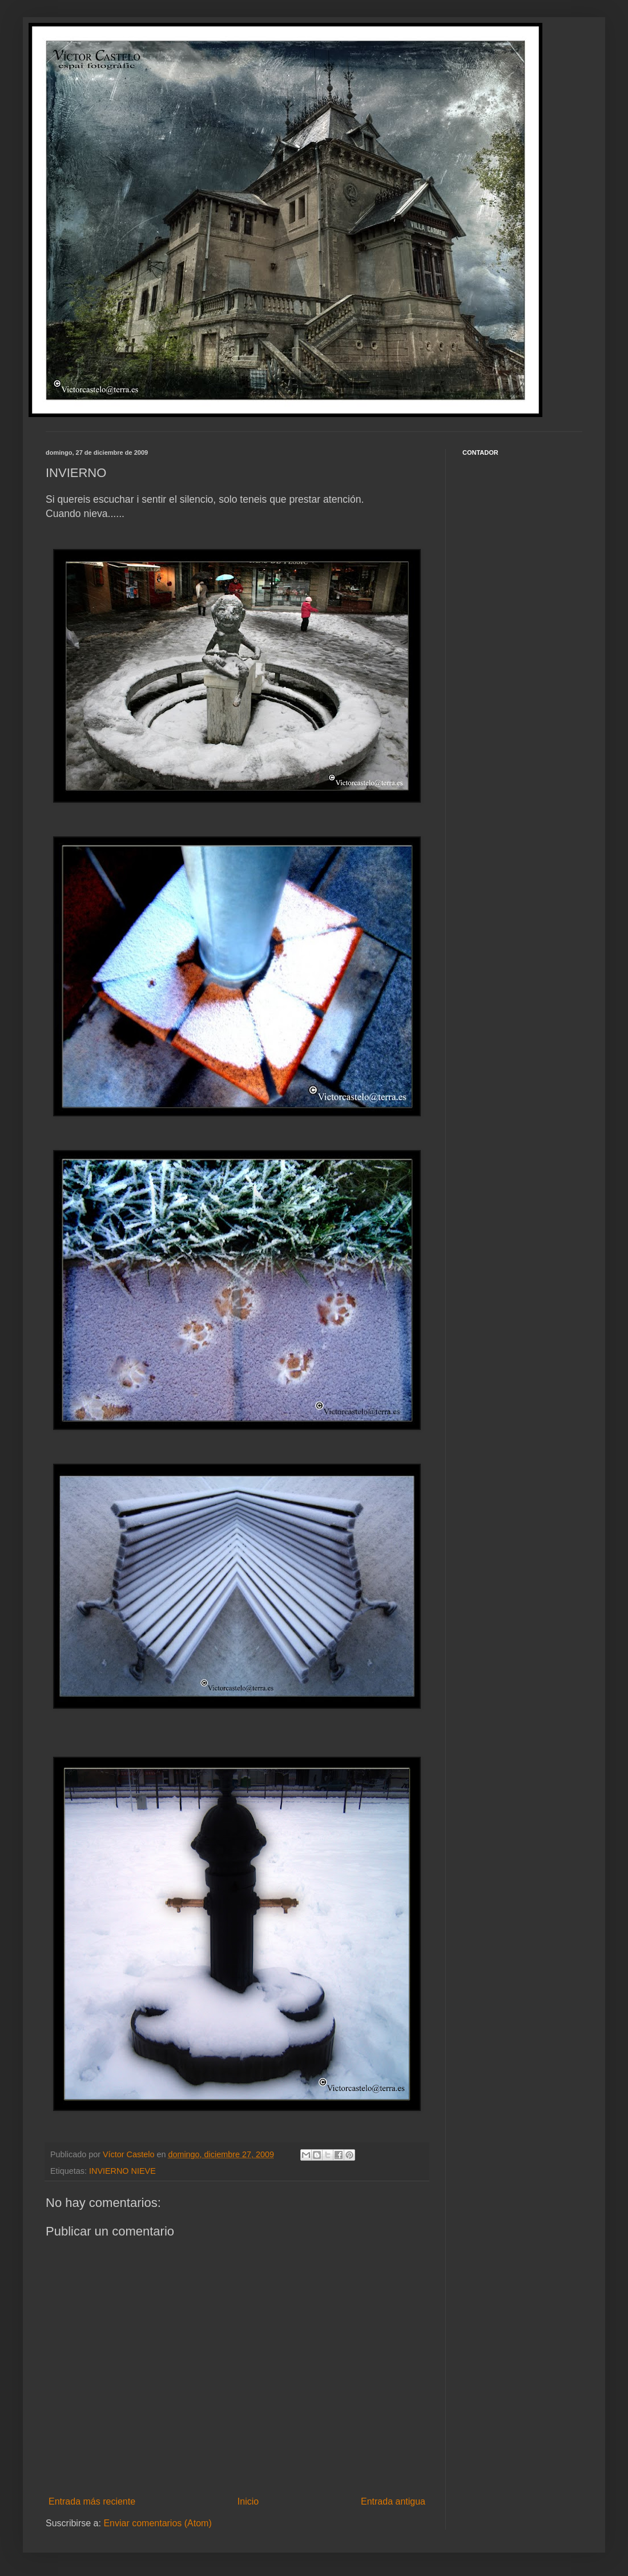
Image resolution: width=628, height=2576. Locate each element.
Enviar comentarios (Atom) (157, 2523)
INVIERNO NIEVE (122, 2171)
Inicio (248, 2501)
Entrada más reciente (92, 2501)
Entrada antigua (393, 2501)
